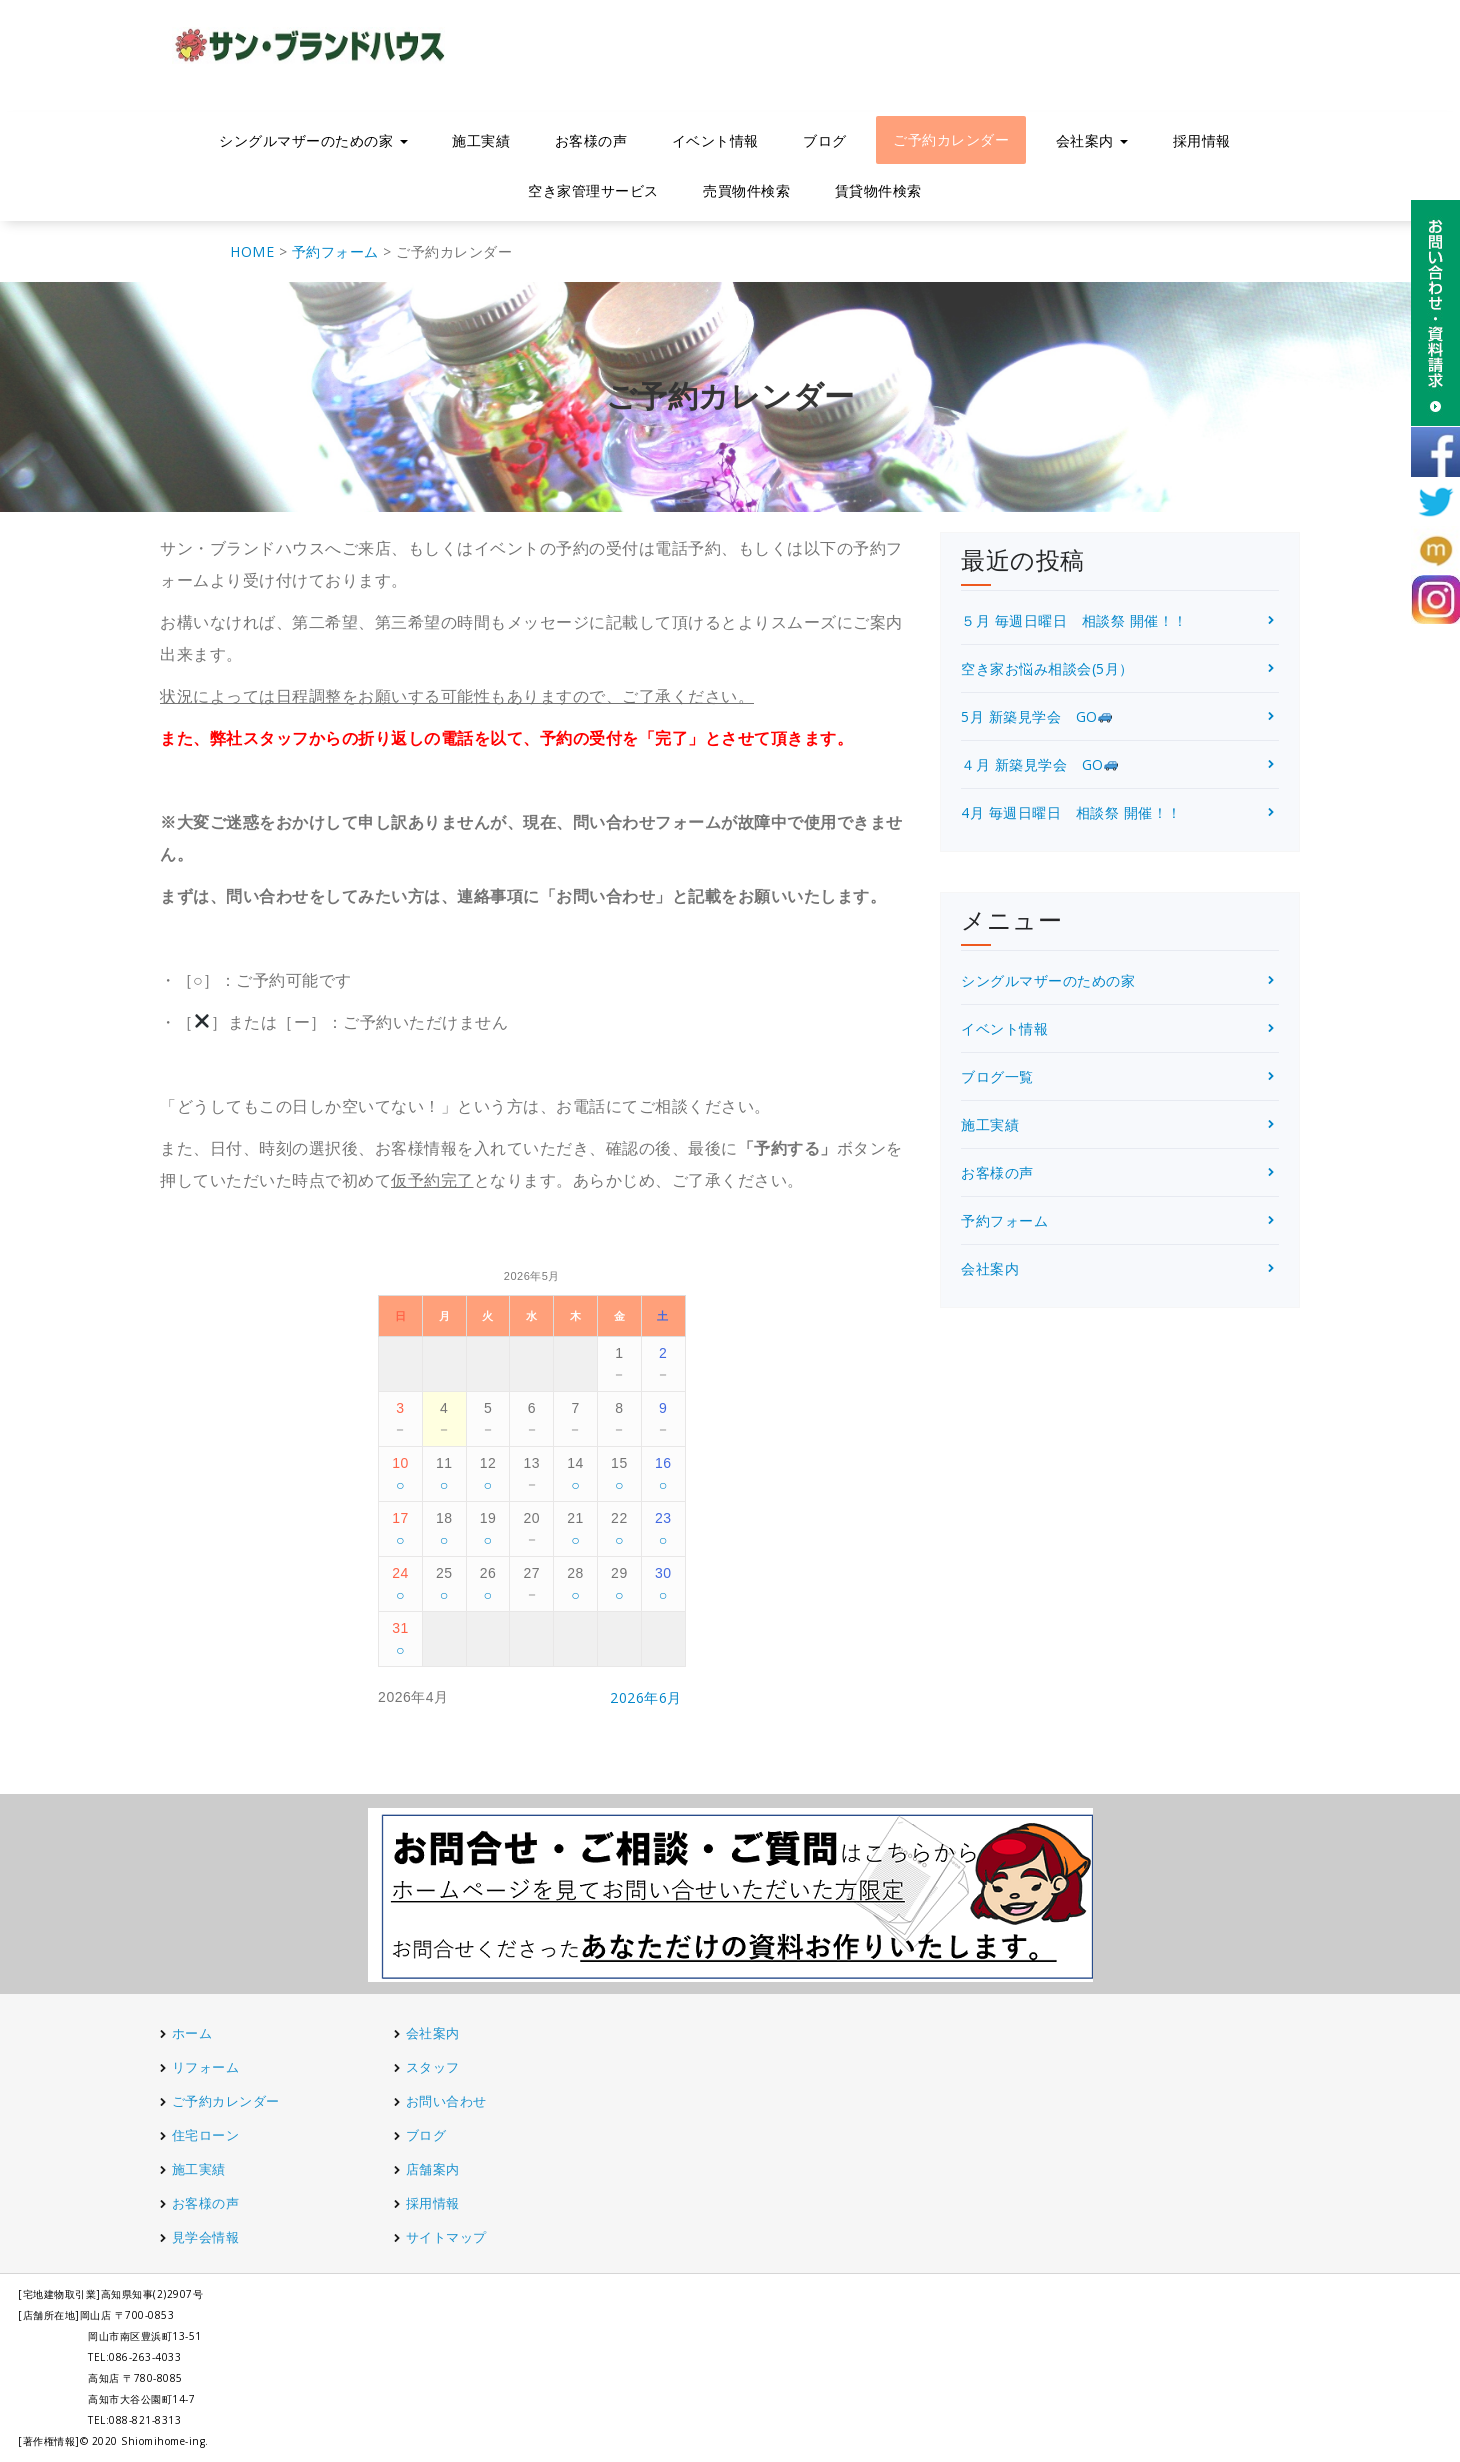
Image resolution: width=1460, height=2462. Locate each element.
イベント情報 (715, 140)
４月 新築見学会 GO (1039, 764)
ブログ (825, 140)
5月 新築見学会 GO (1036, 716)
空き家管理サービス (593, 190)
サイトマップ (446, 2237)
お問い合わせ (446, 2101)
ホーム (192, 2033)
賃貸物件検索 (878, 190)
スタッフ (433, 2067)
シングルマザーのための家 (313, 140)
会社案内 (1092, 140)
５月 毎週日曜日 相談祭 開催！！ (1074, 620)
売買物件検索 (746, 190)
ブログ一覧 (997, 1076)
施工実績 (481, 140)
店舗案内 (433, 2169)
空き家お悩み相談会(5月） (1047, 668)
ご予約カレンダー (951, 139)
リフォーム (207, 2067)
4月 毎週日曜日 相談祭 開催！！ (1071, 812)
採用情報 (1202, 140)
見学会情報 (206, 2237)
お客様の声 (591, 140)
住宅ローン (206, 2135)
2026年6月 (646, 1697)
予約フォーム (1004, 1220)
